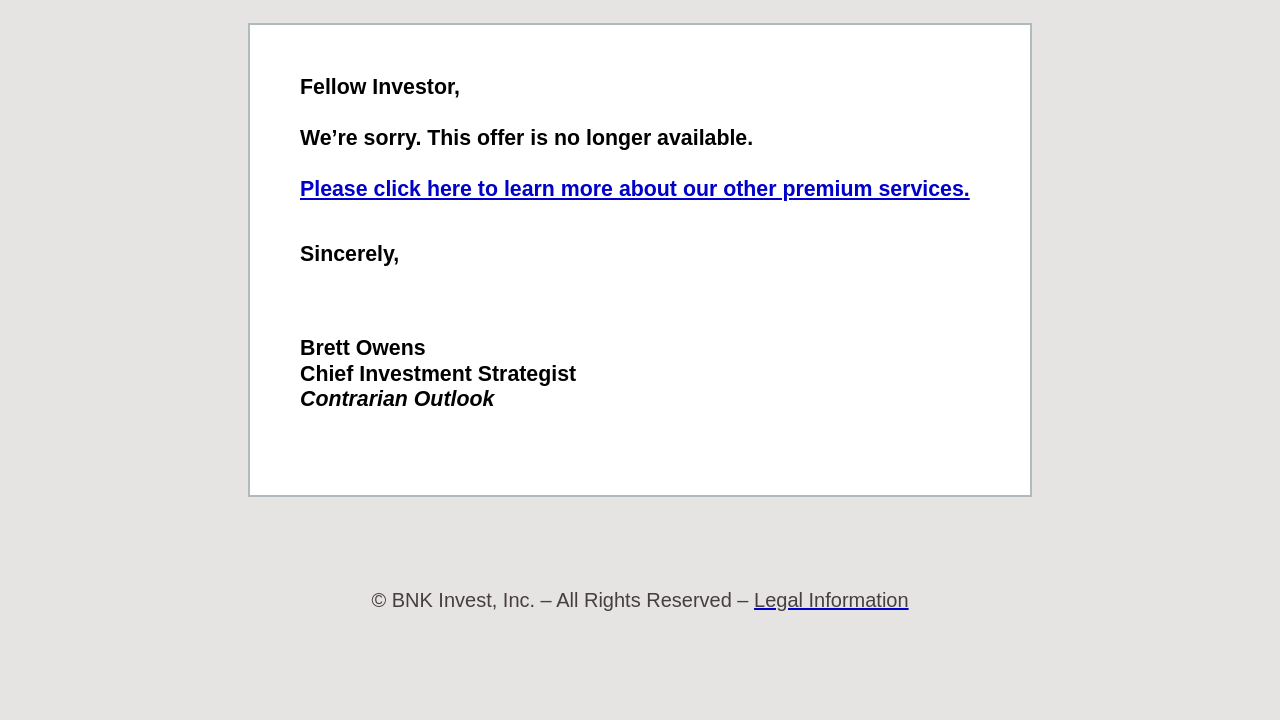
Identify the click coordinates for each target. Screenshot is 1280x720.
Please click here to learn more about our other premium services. (635, 189)
